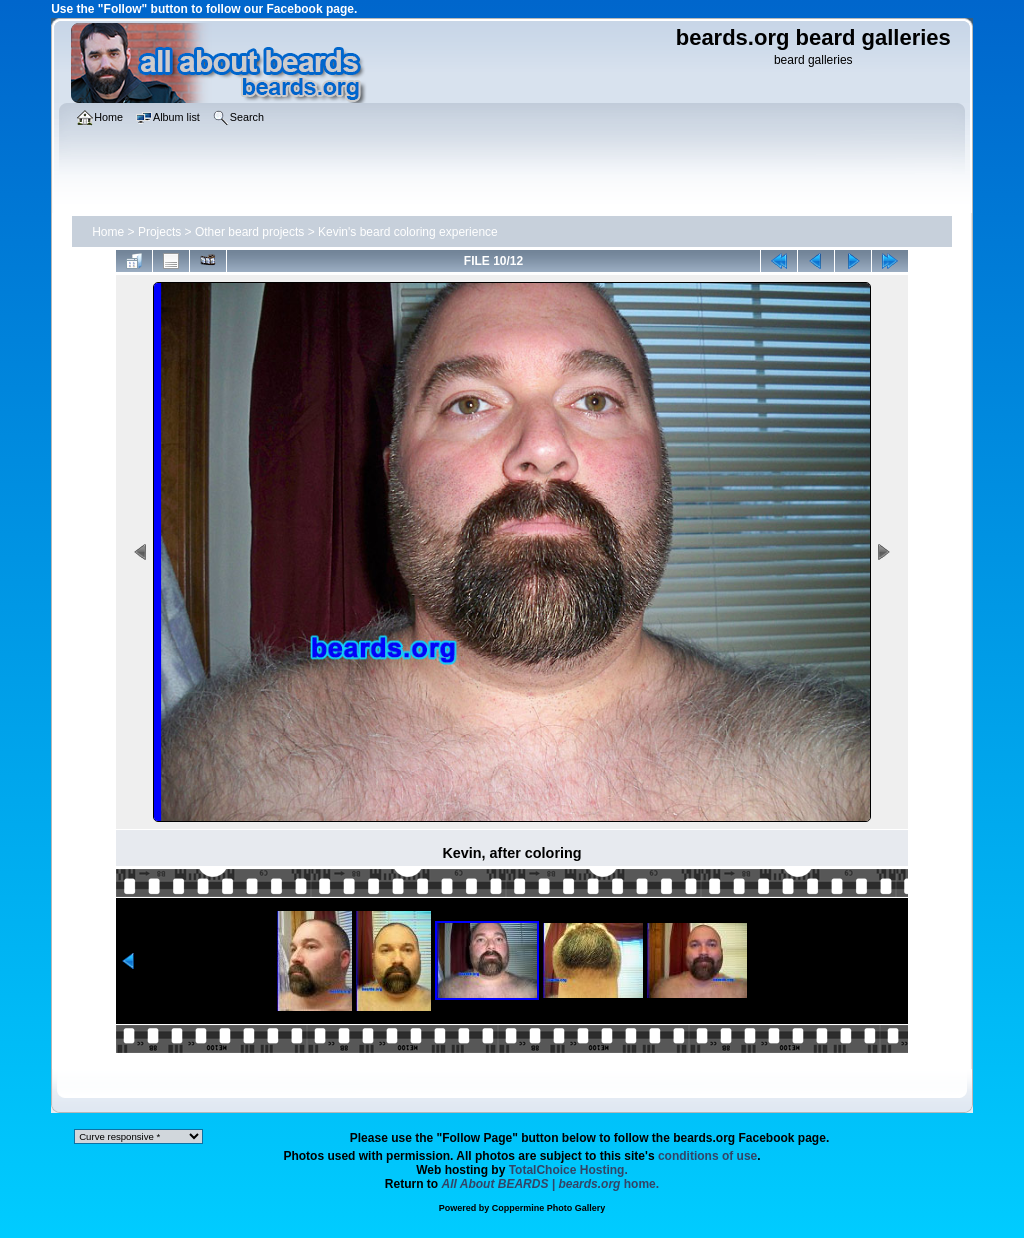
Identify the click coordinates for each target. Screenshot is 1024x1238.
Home (108, 232)
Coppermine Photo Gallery (549, 1208)
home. (551, 1184)
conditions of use (707, 1156)
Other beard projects (249, 232)
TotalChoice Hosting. (568, 1170)
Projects (159, 232)
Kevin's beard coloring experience (408, 232)
